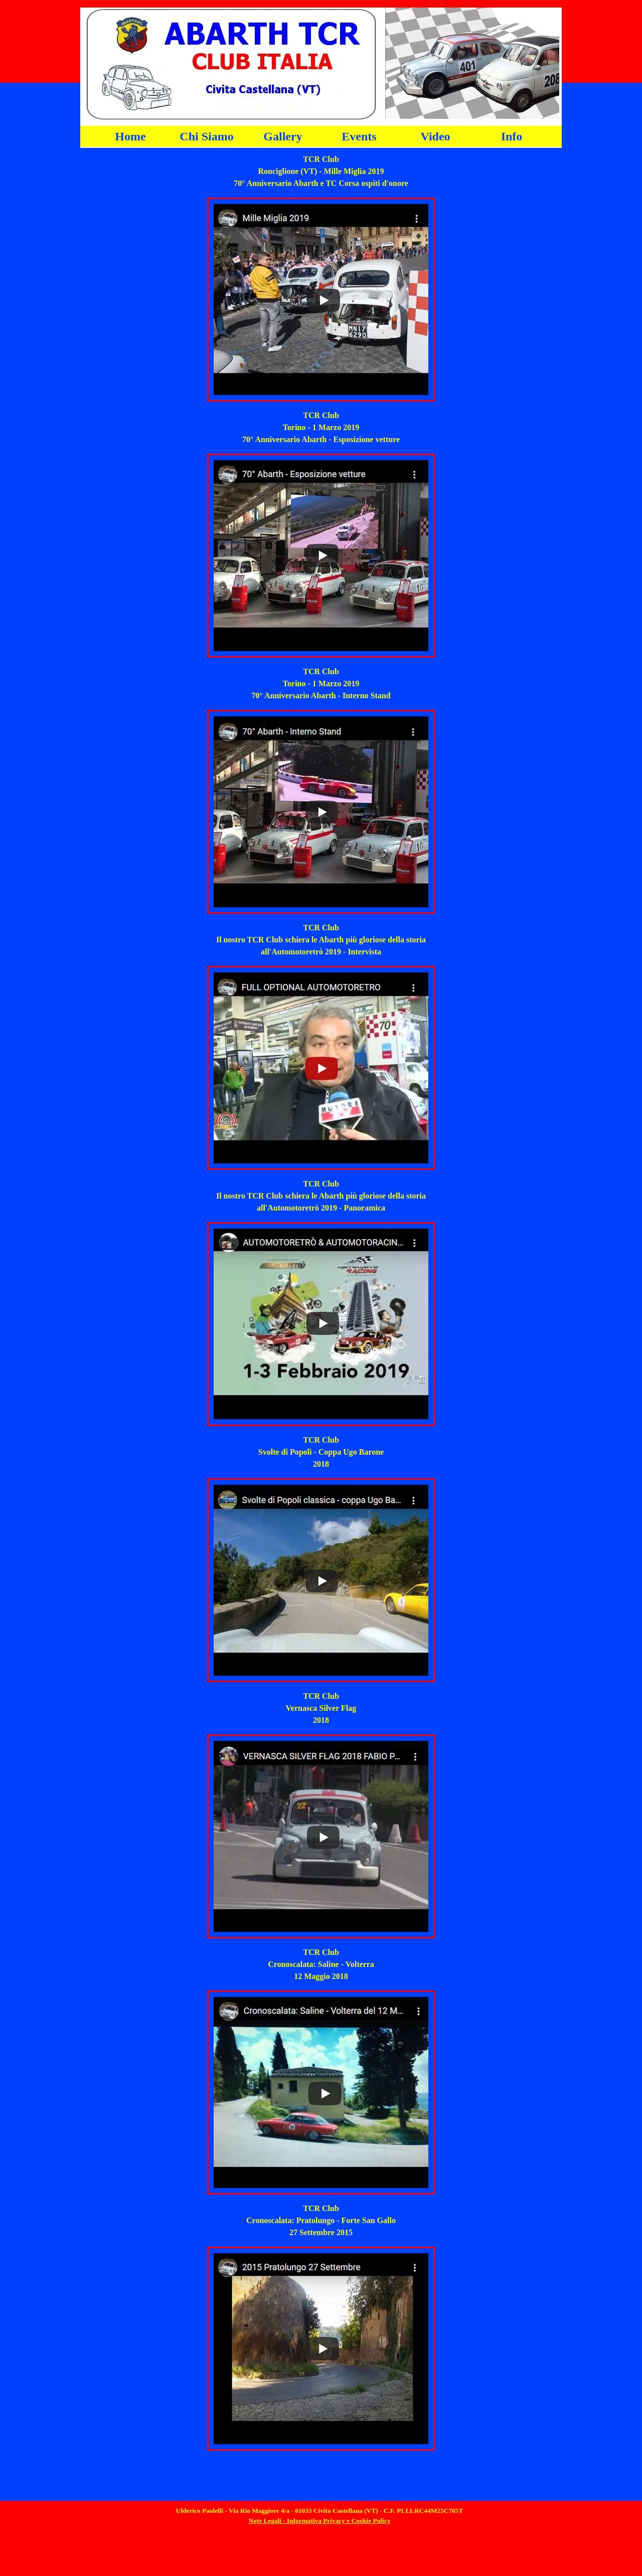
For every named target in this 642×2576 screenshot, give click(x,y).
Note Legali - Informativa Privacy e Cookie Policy (319, 2520)
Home (130, 136)
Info (512, 136)
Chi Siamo (206, 136)
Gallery (282, 136)
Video (435, 136)
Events (359, 136)
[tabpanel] (321, 171)
